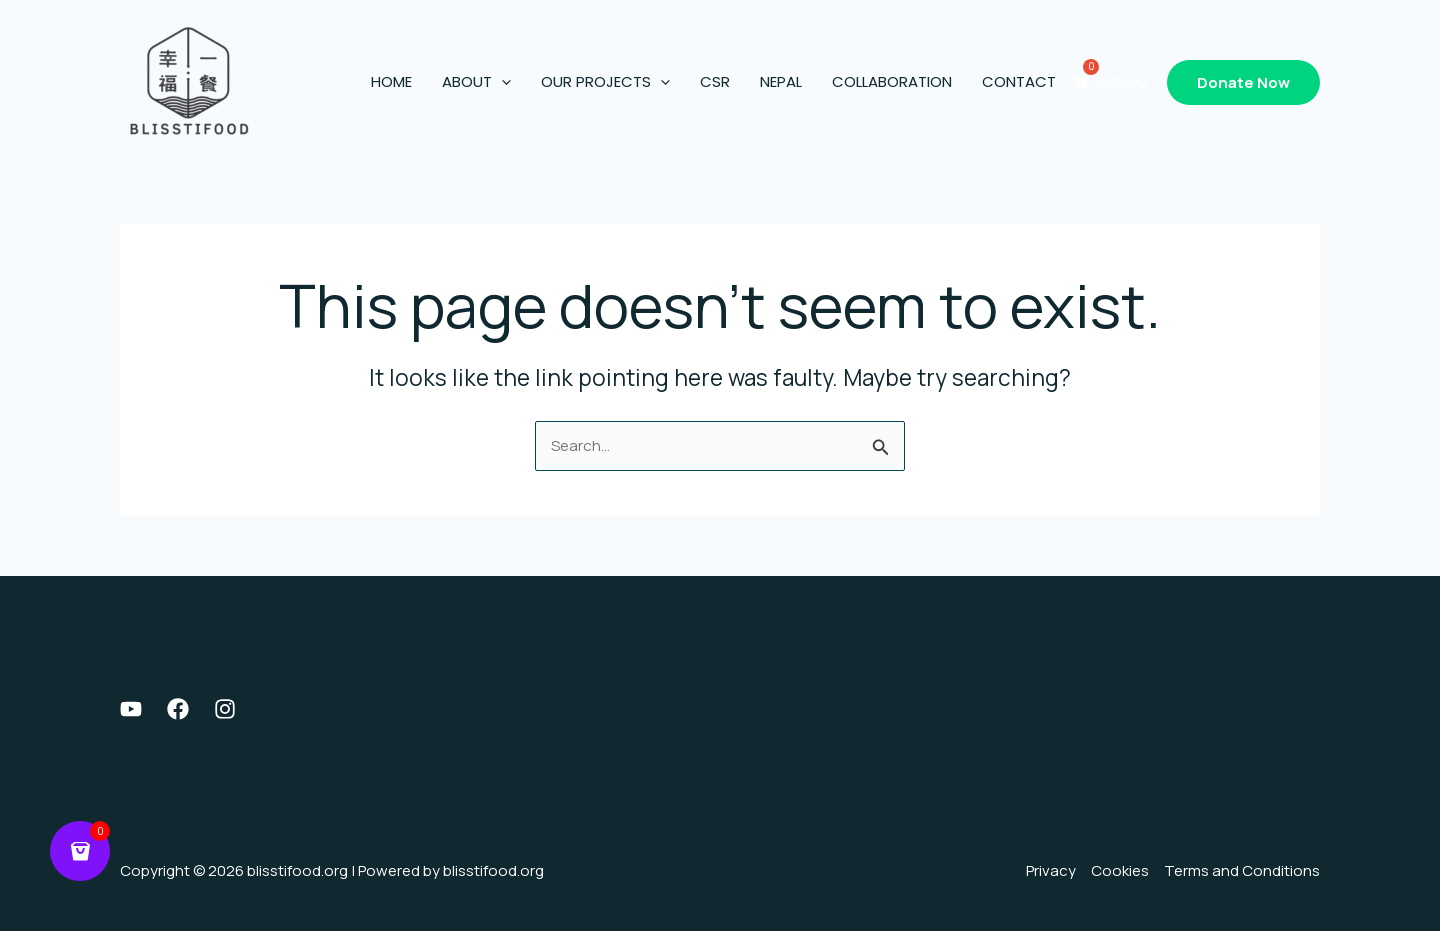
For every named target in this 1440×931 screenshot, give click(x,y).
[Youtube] (131, 709)
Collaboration (892, 81)
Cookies (1120, 870)
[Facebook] (178, 709)
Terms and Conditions (1242, 870)
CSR (715, 81)
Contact (1019, 81)
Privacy (1051, 870)
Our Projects (605, 82)
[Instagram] (225, 709)
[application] (501, 82)
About (476, 82)
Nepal (781, 81)
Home (391, 81)
